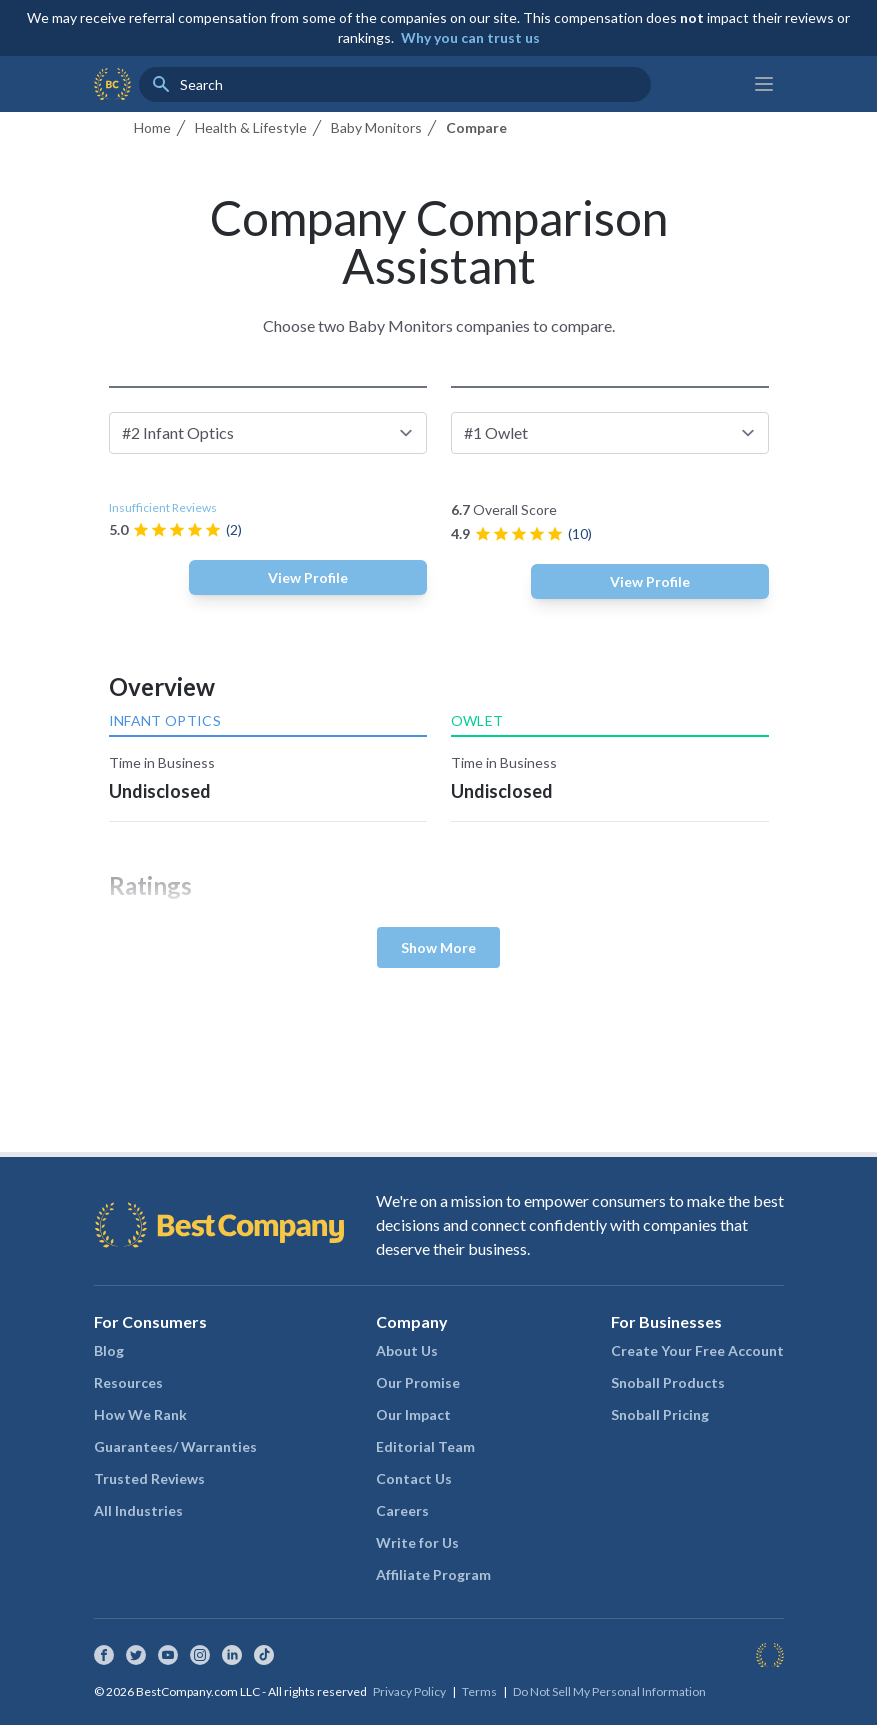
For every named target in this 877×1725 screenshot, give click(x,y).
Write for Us (417, 1542)
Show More (438, 947)
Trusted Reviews (149, 1478)
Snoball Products (668, 1382)
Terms (479, 1691)
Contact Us (414, 1478)
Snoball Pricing (660, 1414)
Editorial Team (425, 1446)
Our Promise (418, 1382)
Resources (128, 1382)
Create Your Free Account (697, 1350)
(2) (234, 529)
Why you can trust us (470, 37)
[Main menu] (764, 84)
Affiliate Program (433, 1574)
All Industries (138, 1510)
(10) (580, 533)
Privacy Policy (409, 1691)
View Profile (308, 577)
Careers (402, 1510)
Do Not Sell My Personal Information (609, 1691)
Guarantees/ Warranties (175, 1446)
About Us (407, 1350)
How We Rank (140, 1414)
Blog (109, 1350)
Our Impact (413, 1414)
